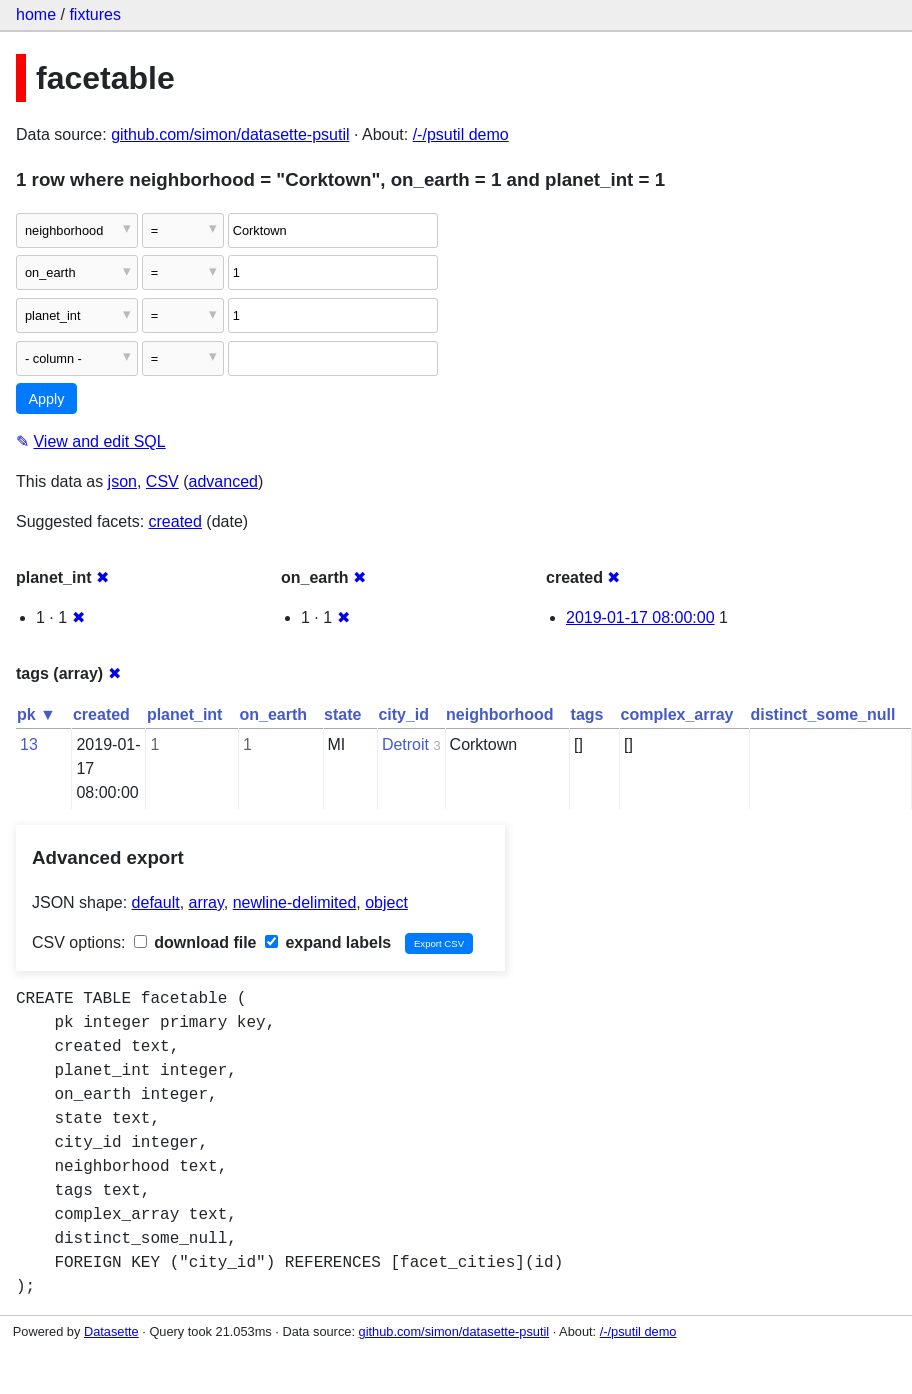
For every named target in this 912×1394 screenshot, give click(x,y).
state (342, 714)
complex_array (677, 714)
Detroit (405, 744)
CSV (162, 481)
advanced (223, 481)
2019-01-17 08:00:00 (640, 617)
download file (195, 942)
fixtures (95, 14)
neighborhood (500, 714)
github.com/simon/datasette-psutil (230, 134)
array (206, 902)
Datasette (111, 1331)
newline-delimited (295, 902)
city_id (403, 714)
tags (587, 714)
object (386, 902)
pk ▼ (36, 714)
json (122, 481)
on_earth (273, 714)
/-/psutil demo (461, 134)
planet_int (185, 714)
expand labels (328, 942)
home (36, 14)
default (156, 902)
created (175, 521)
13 (29, 744)
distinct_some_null (822, 714)
